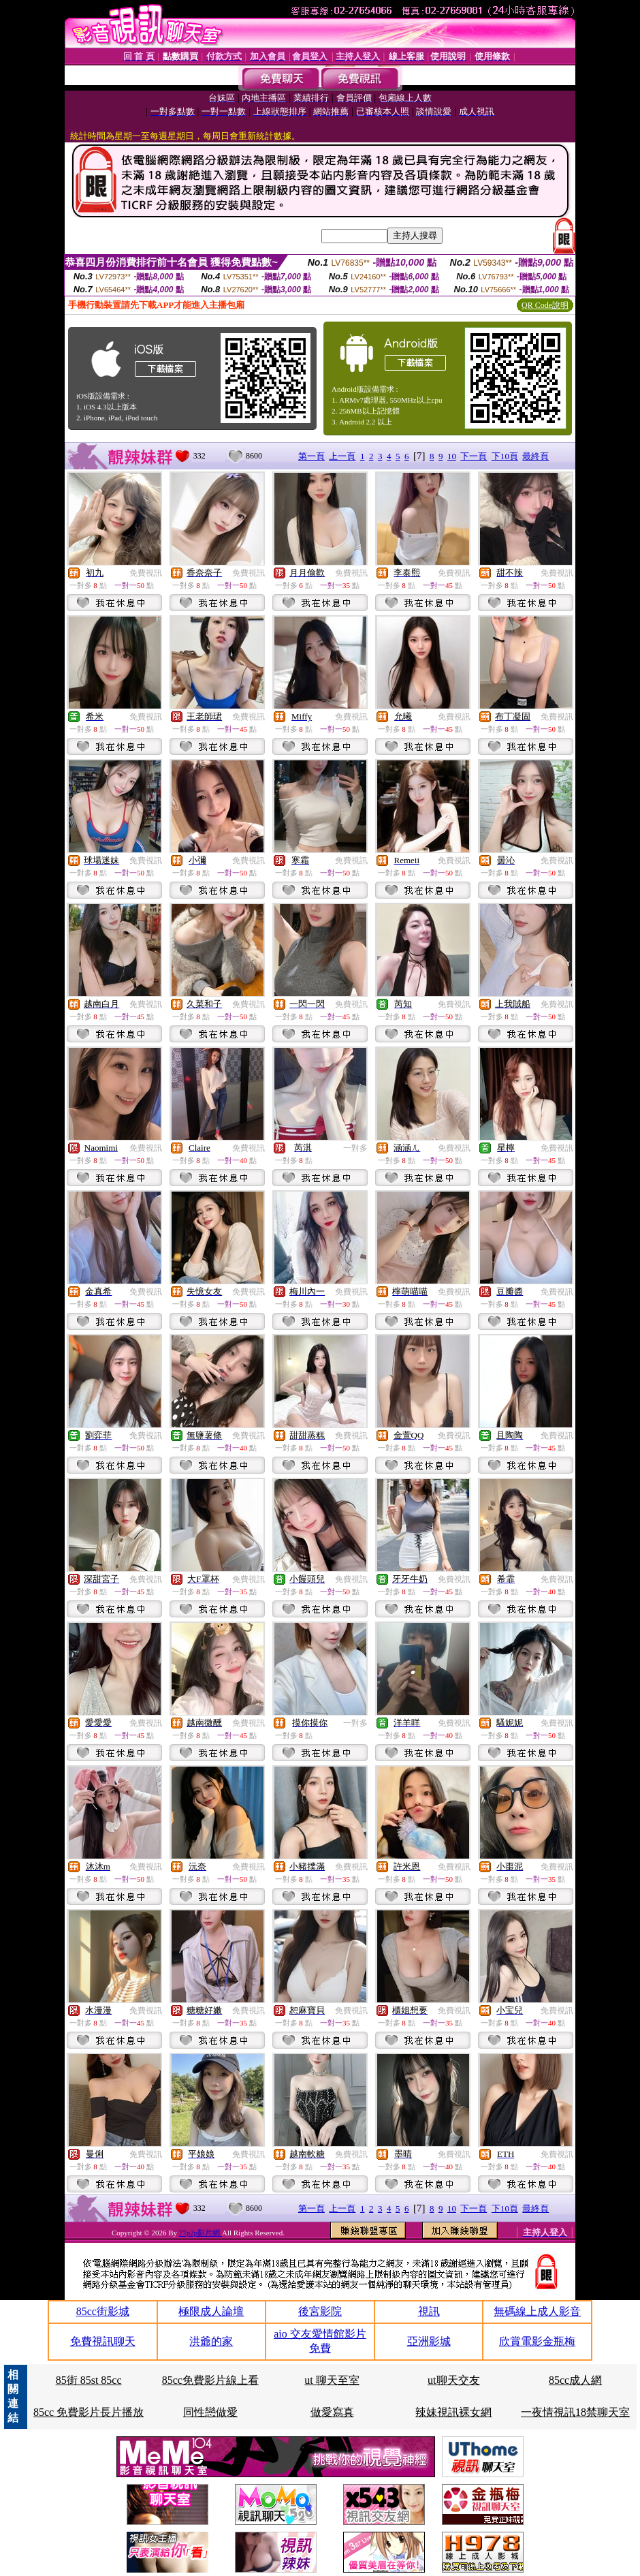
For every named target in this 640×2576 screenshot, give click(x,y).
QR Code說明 (545, 305)
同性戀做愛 (210, 2412)
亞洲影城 (429, 2341)
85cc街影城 (102, 2311)
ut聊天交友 (453, 2380)
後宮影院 (320, 2311)
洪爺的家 (211, 2341)
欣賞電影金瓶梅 (537, 2341)
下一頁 (473, 456)
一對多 (355, 1148)
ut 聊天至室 (331, 2380)
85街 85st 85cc (89, 2380)
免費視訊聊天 (102, 2341)
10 (451, 456)
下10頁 (505, 456)
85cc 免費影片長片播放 (88, 2412)
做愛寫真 (332, 2412)
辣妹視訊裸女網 (453, 2412)
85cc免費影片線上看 (210, 2380)
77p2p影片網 (200, 2233)
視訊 (429, 2311)
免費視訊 (145, 573)
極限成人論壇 (211, 2311)
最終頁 (535, 456)
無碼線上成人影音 (537, 2311)
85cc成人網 (575, 2380)
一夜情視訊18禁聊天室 (575, 2412)
